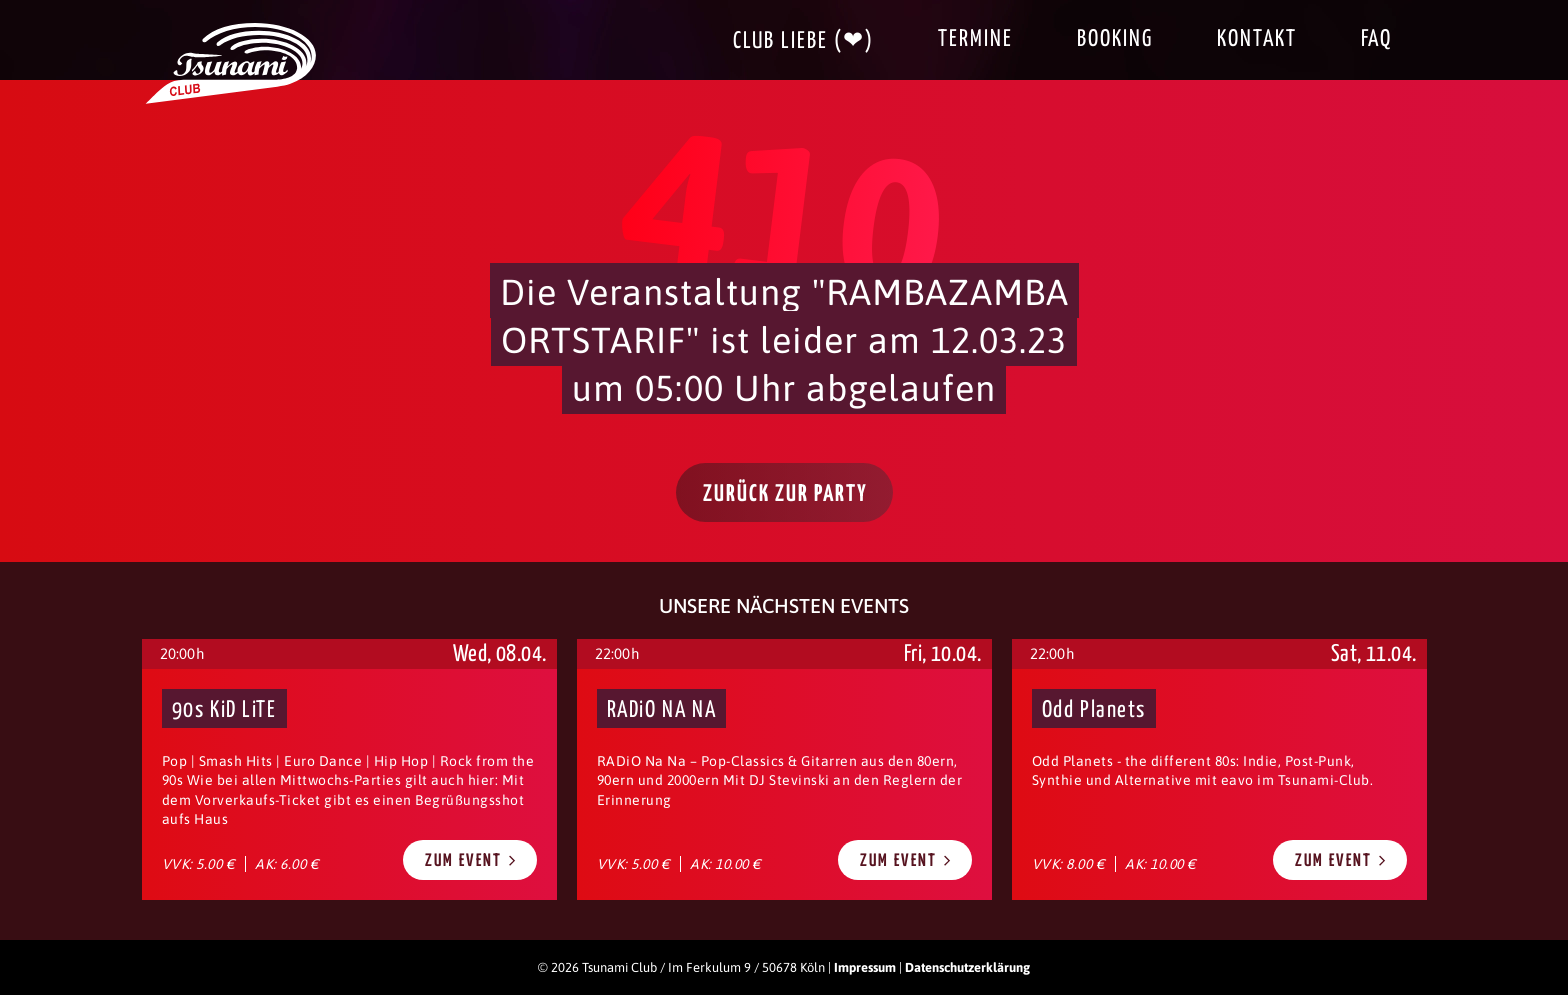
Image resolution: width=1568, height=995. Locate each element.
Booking (1115, 39)
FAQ (1376, 39)
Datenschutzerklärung (967, 967)
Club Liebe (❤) (803, 41)
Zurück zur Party (785, 494)
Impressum (865, 967)
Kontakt (1257, 39)
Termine (975, 39)
